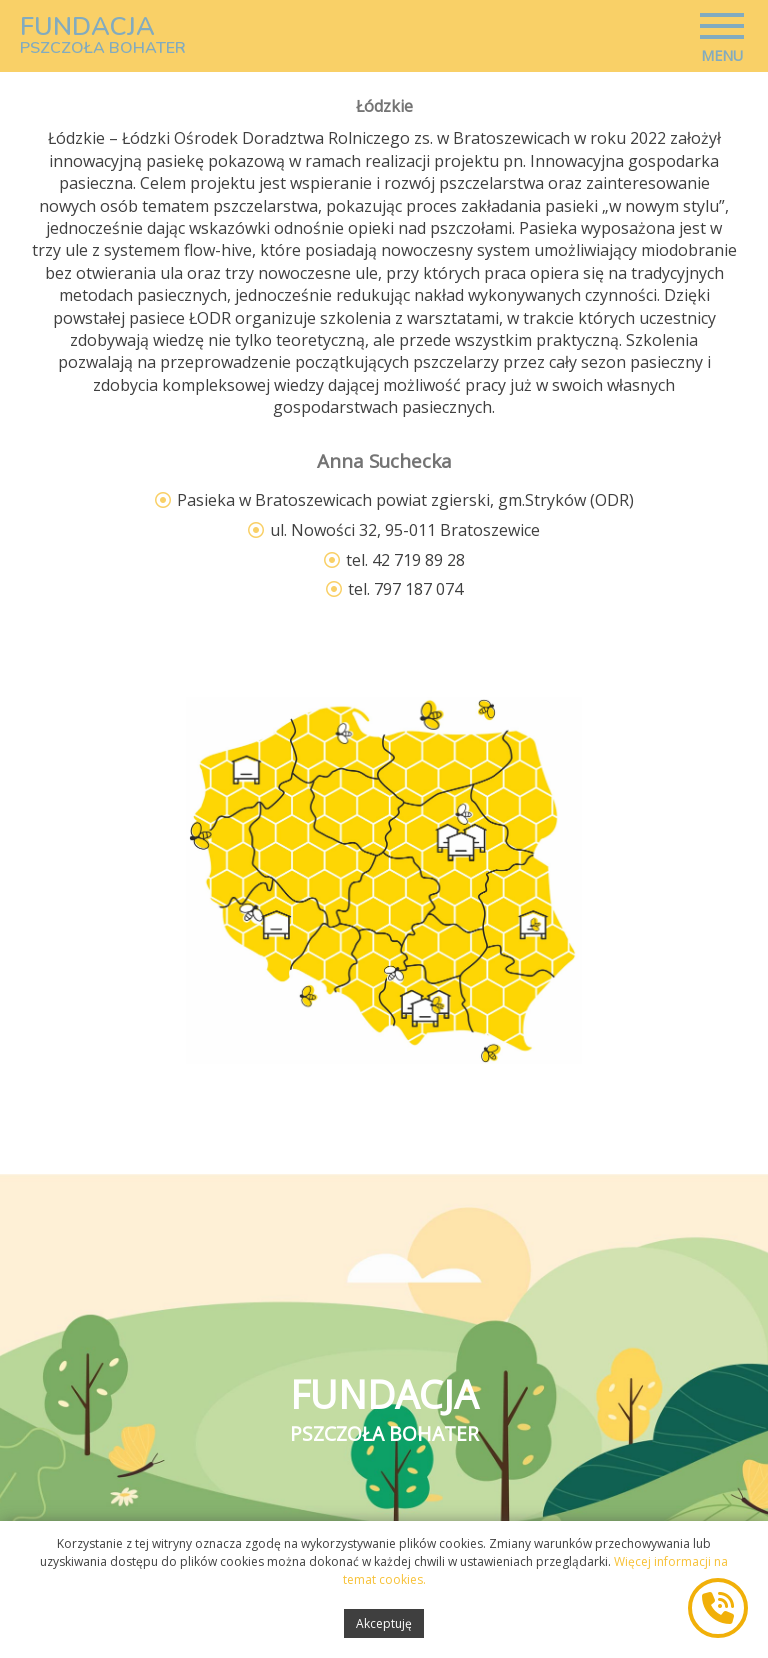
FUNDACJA (103, 35)
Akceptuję (384, 1630)
